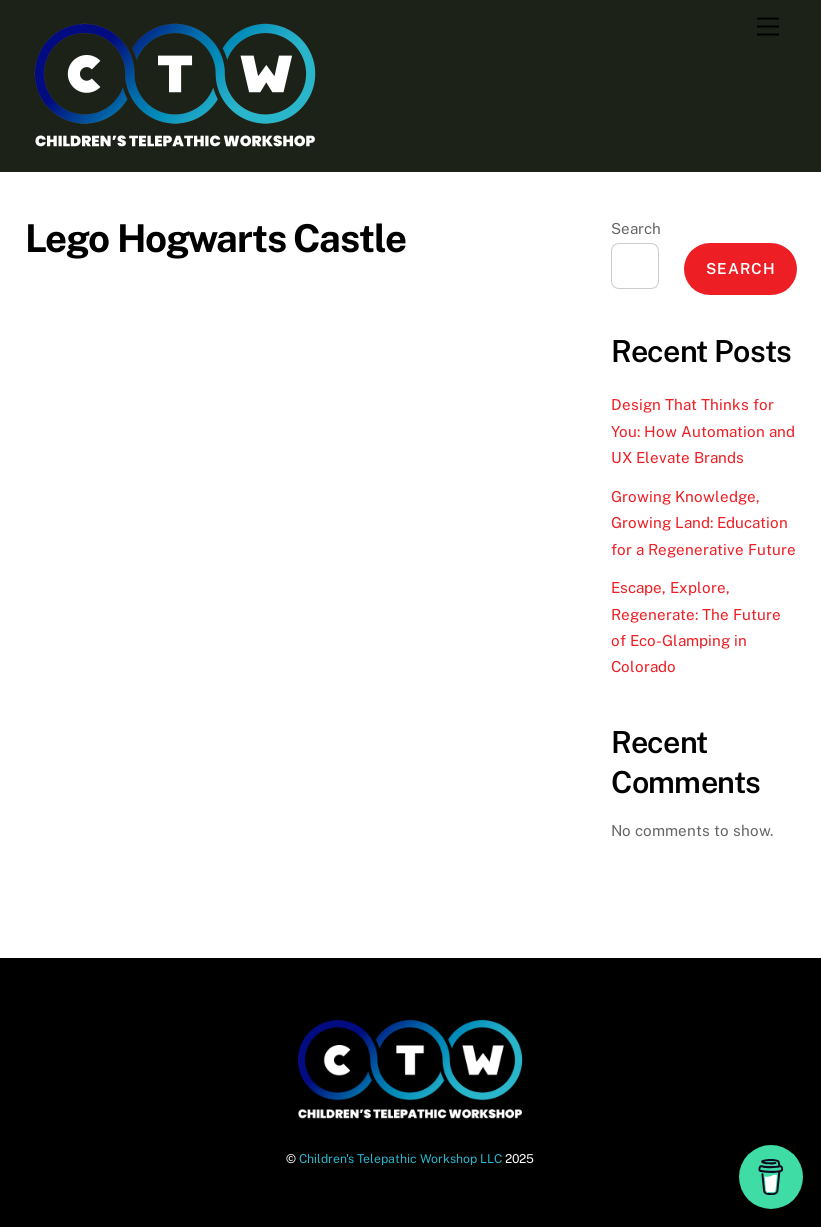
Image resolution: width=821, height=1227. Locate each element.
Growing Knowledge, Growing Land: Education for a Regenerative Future (703, 523)
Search (636, 228)
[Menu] (768, 27)
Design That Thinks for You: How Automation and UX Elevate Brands (703, 431)
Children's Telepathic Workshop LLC (400, 1158)
